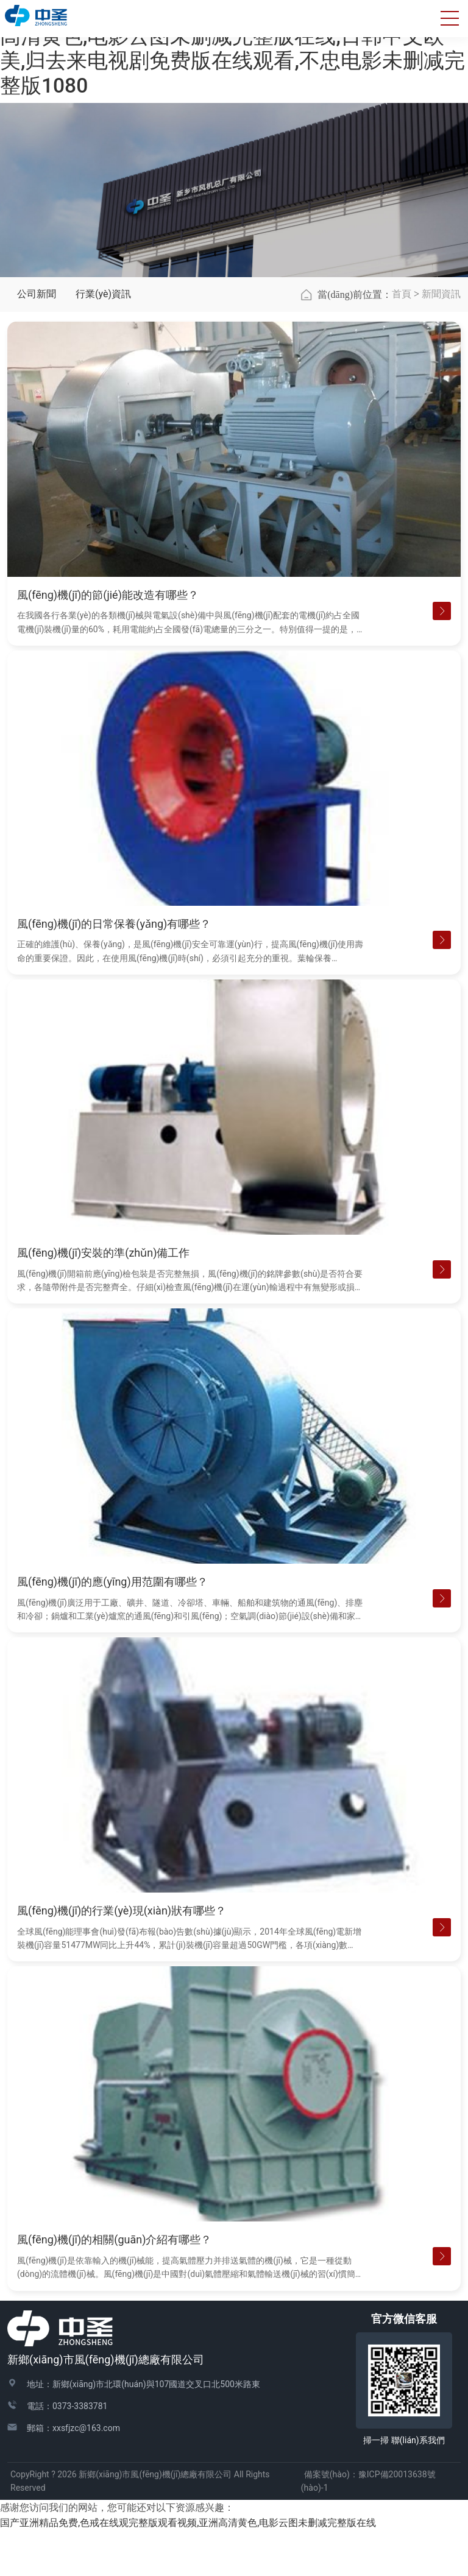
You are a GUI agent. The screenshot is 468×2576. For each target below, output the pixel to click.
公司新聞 (36, 339)
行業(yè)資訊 (103, 339)
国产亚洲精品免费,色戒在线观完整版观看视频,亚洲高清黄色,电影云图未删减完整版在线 (188, 2568)
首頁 (401, 339)
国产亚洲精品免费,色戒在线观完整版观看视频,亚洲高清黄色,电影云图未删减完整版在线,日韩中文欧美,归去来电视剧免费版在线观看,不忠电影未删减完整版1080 (232, 48)
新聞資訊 (441, 339)
